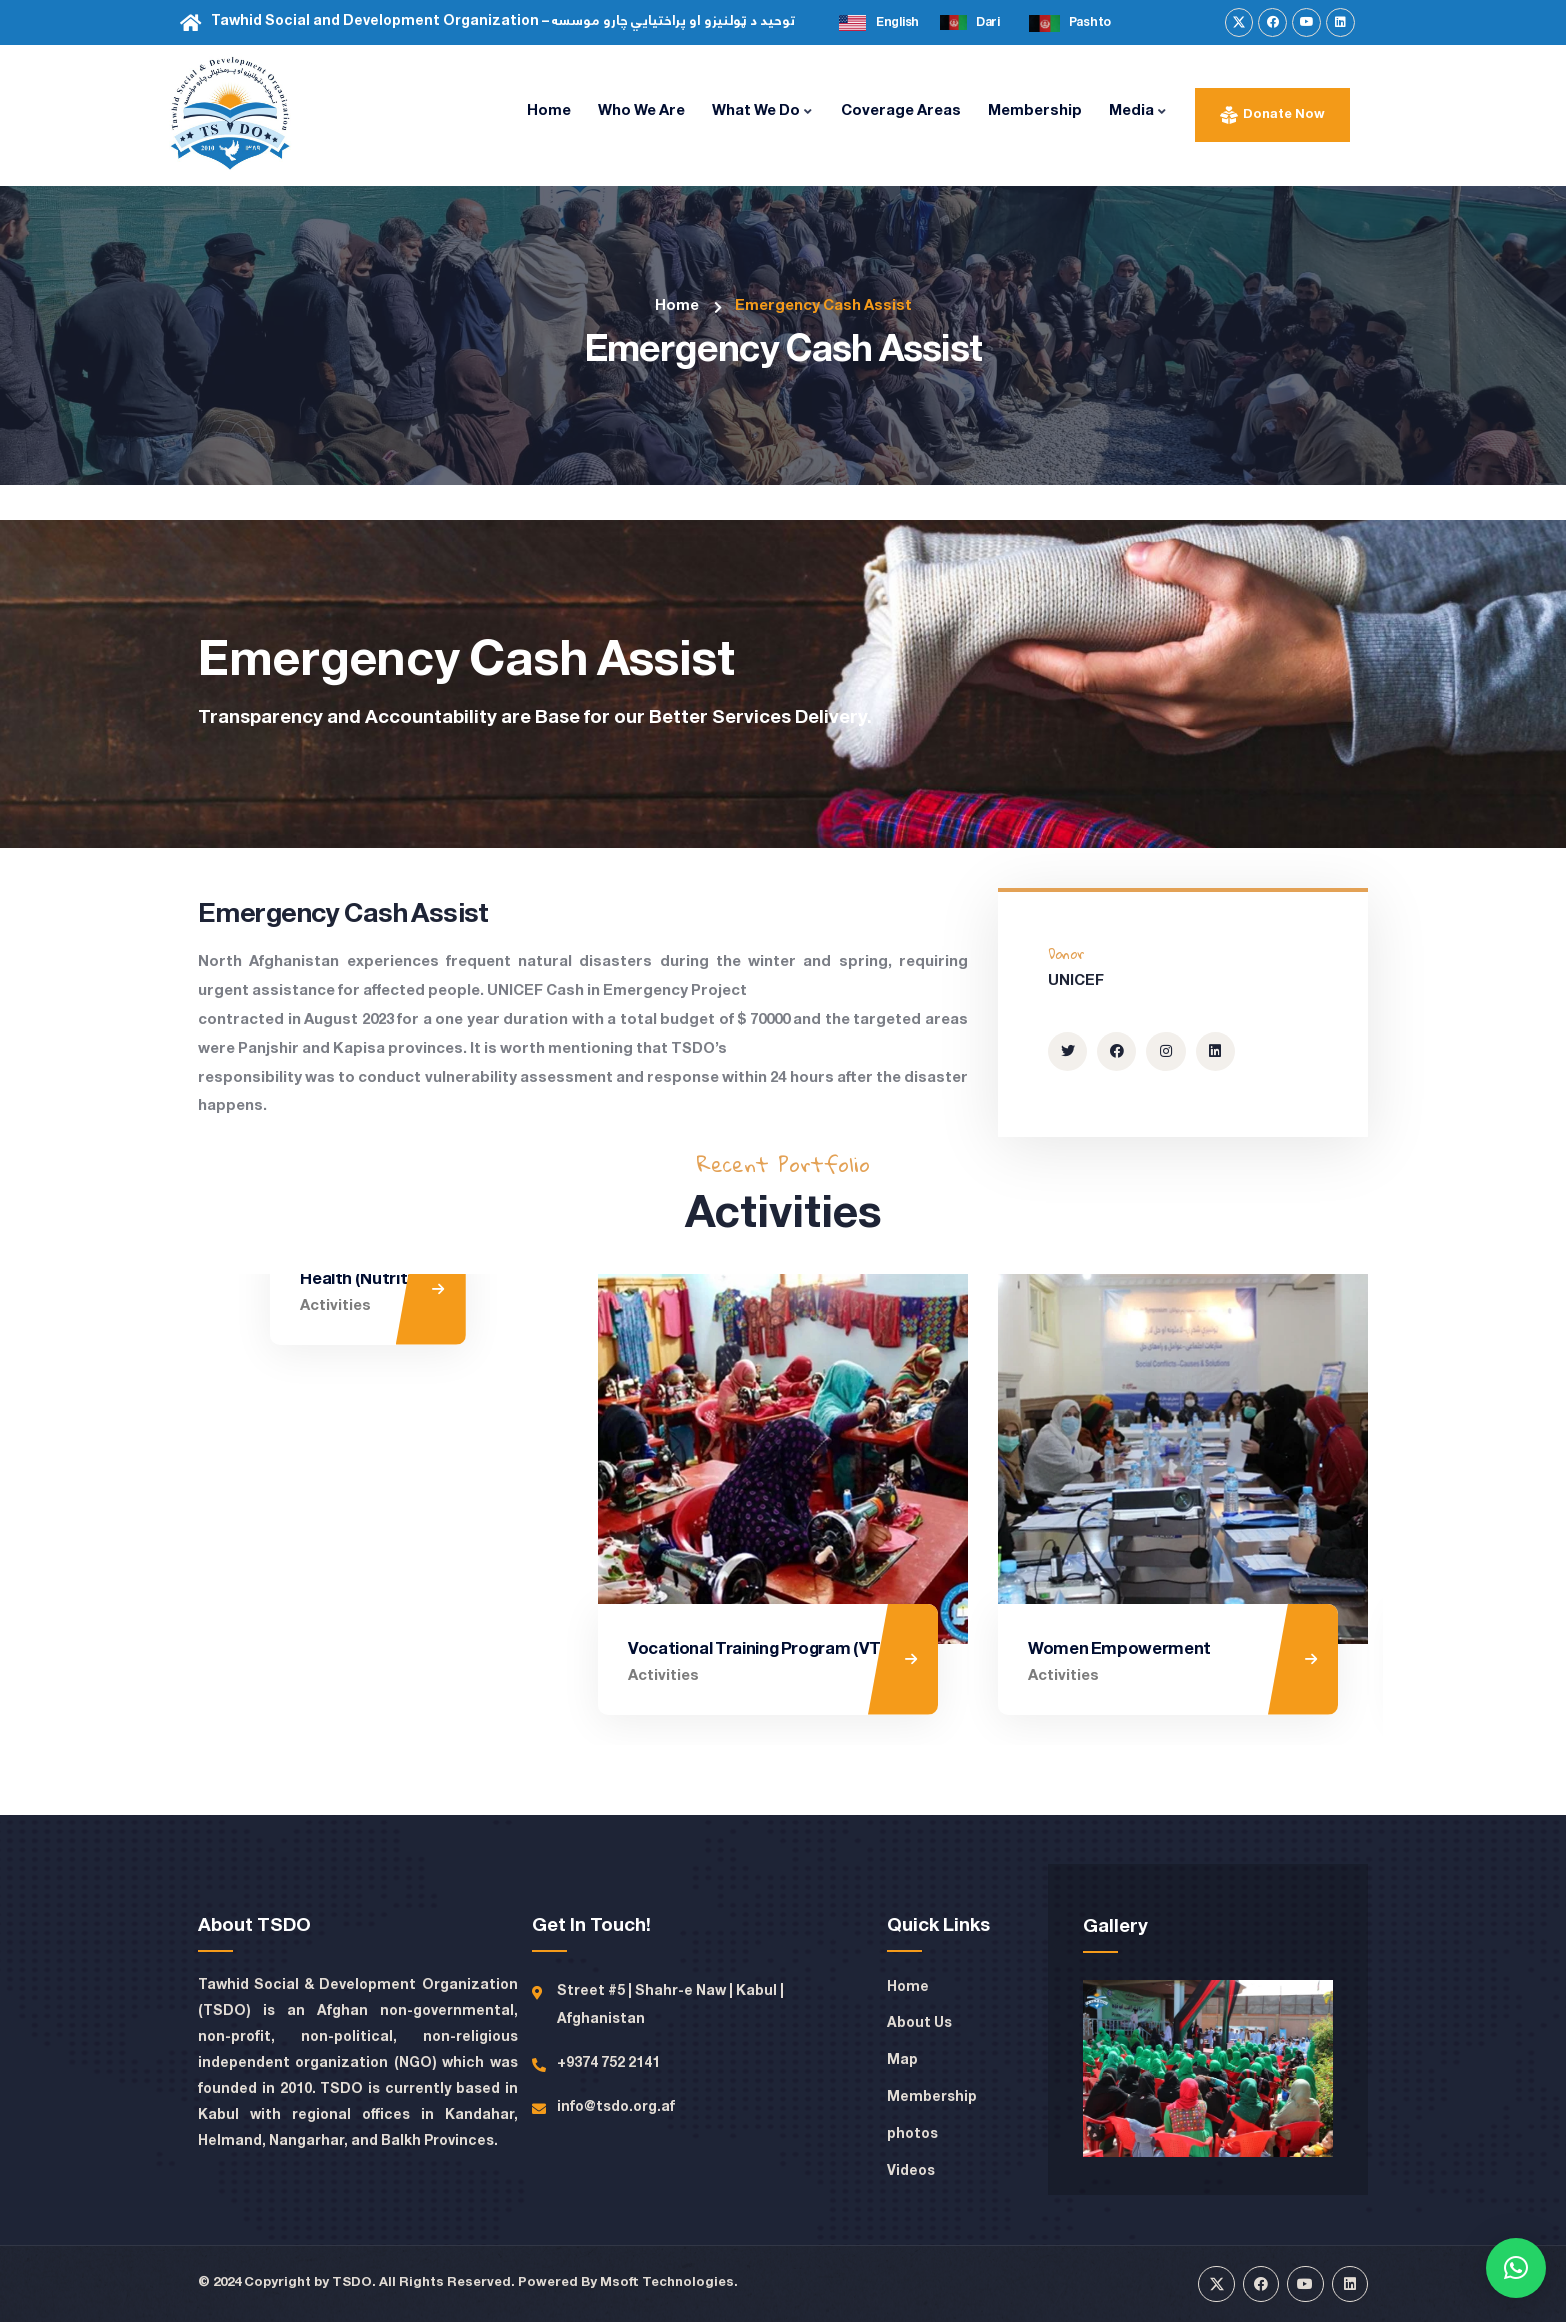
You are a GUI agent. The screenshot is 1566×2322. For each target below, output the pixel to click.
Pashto (1090, 22)
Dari (988, 22)
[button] (1516, 2268)
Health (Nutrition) (296, 1649)
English (897, 22)
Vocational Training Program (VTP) (762, 1649)
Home (677, 305)
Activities (263, 1675)
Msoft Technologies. (669, 2282)
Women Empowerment (1119, 1649)
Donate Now (1284, 114)
